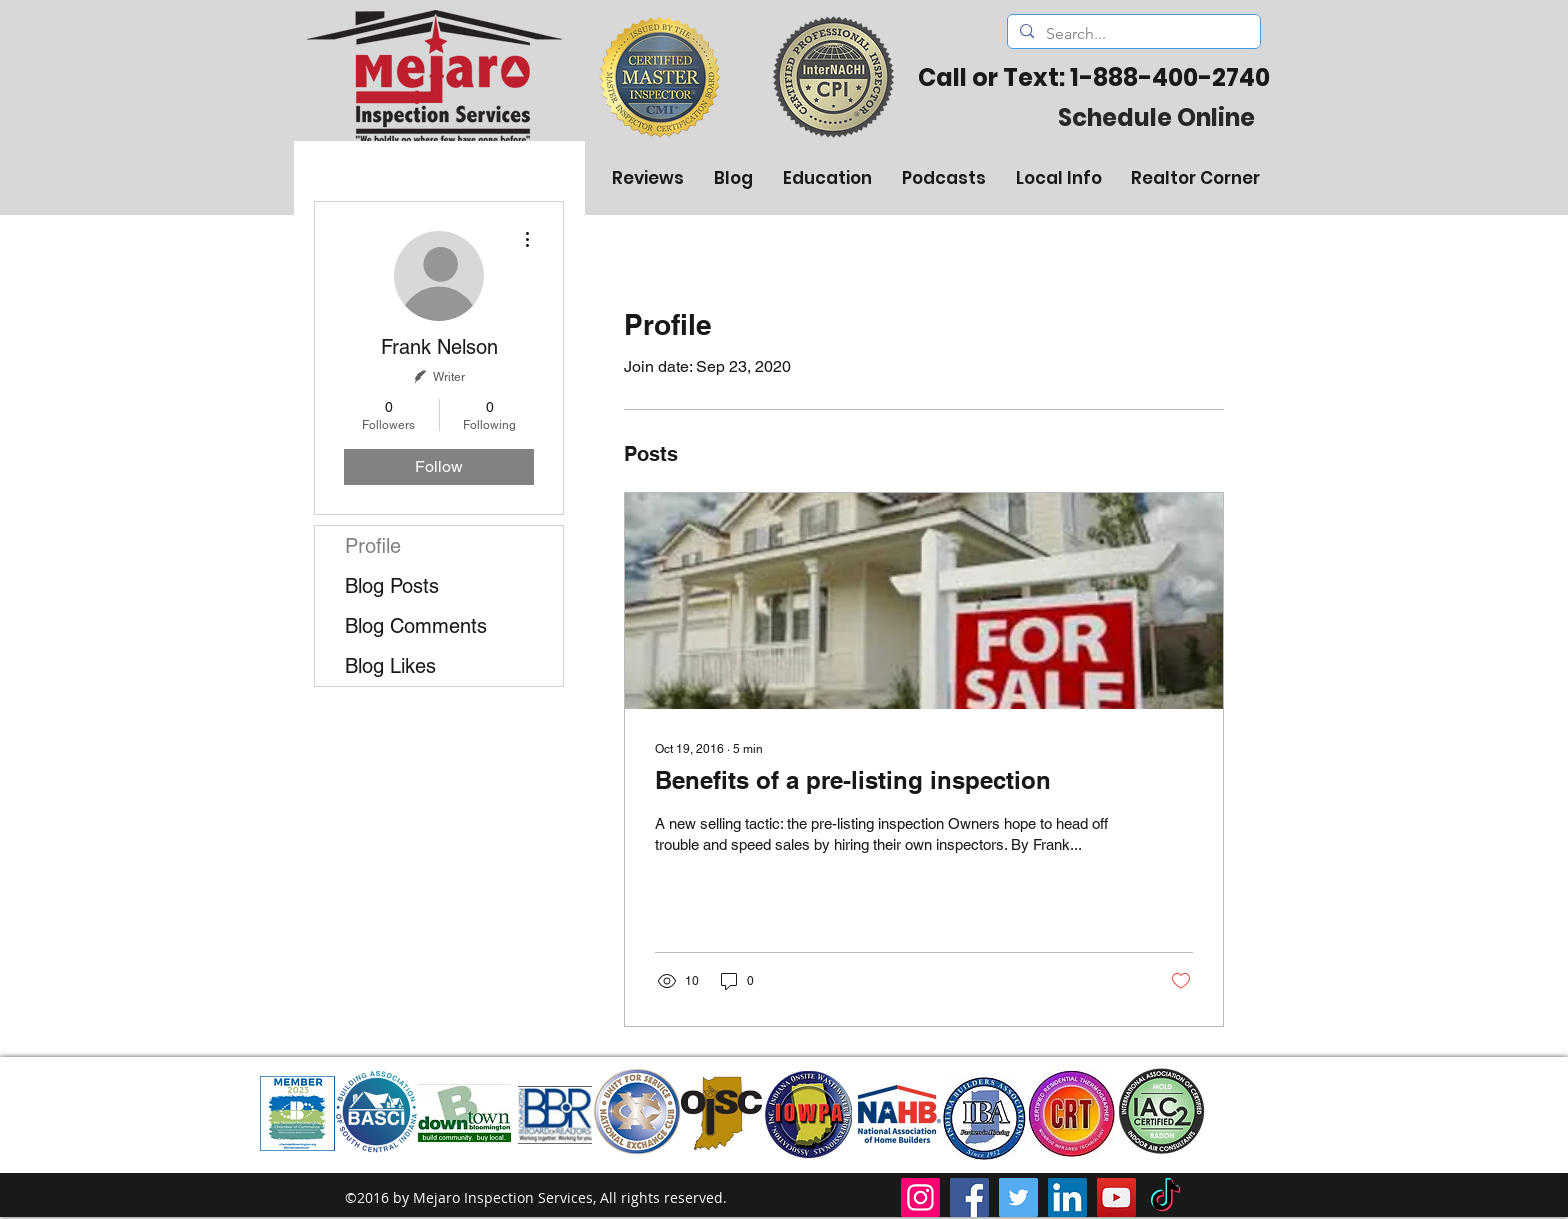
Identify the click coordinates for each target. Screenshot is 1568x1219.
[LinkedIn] (1067, 1197)
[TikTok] (1165, 1197)
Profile (373, 546)
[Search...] (1132, 34)
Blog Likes (390, 666)
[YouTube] (1116, 1197)
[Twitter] (1018, 1197)
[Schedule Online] (1156, 117)
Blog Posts (392, 586)
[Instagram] (920, 1197)
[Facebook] (969, 1197)
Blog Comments (416, 626)
